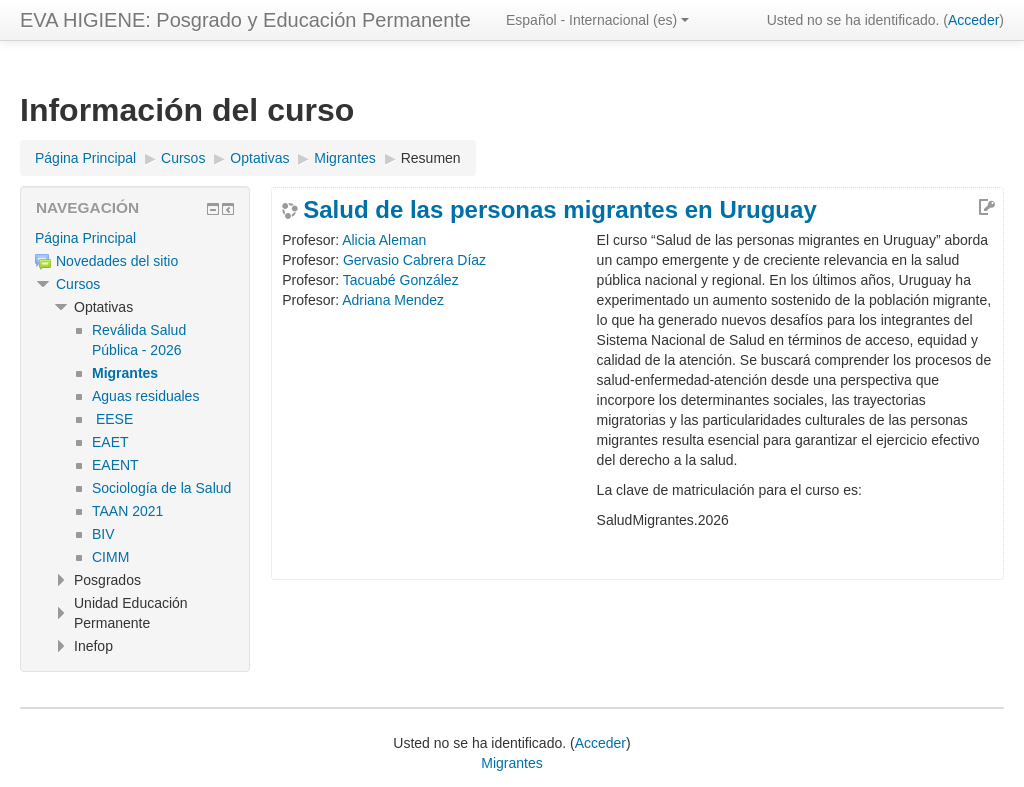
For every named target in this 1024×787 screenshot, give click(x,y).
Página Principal (85, 238)
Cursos (78, 284)
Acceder (973, 20)
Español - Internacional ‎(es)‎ (597, 20)
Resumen (431, 158)
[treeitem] (135, 238)
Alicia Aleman (384, 240)
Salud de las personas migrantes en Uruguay (560, 210)
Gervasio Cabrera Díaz (414, 260)
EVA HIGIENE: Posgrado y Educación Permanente (245, 20)
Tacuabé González (401, 280)
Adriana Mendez (393, 300)
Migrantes (511, 763)
